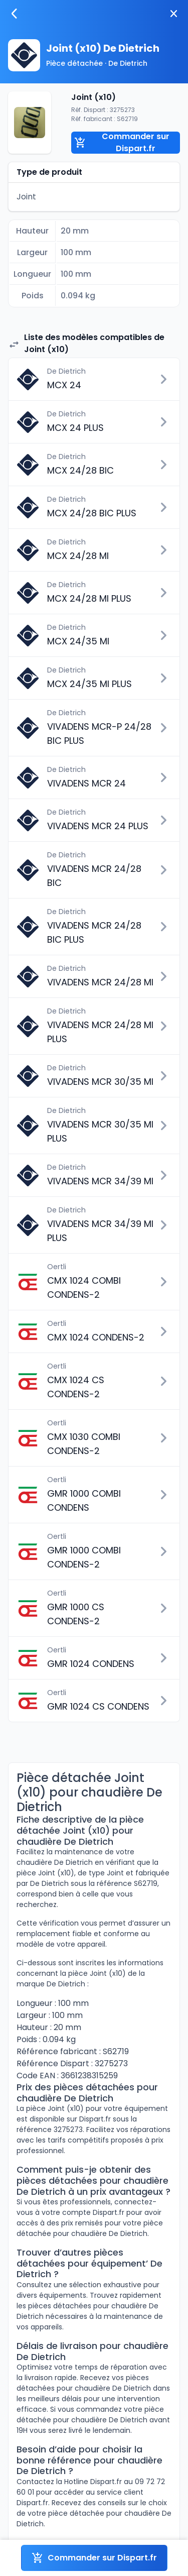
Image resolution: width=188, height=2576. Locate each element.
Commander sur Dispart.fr (121, 143)
